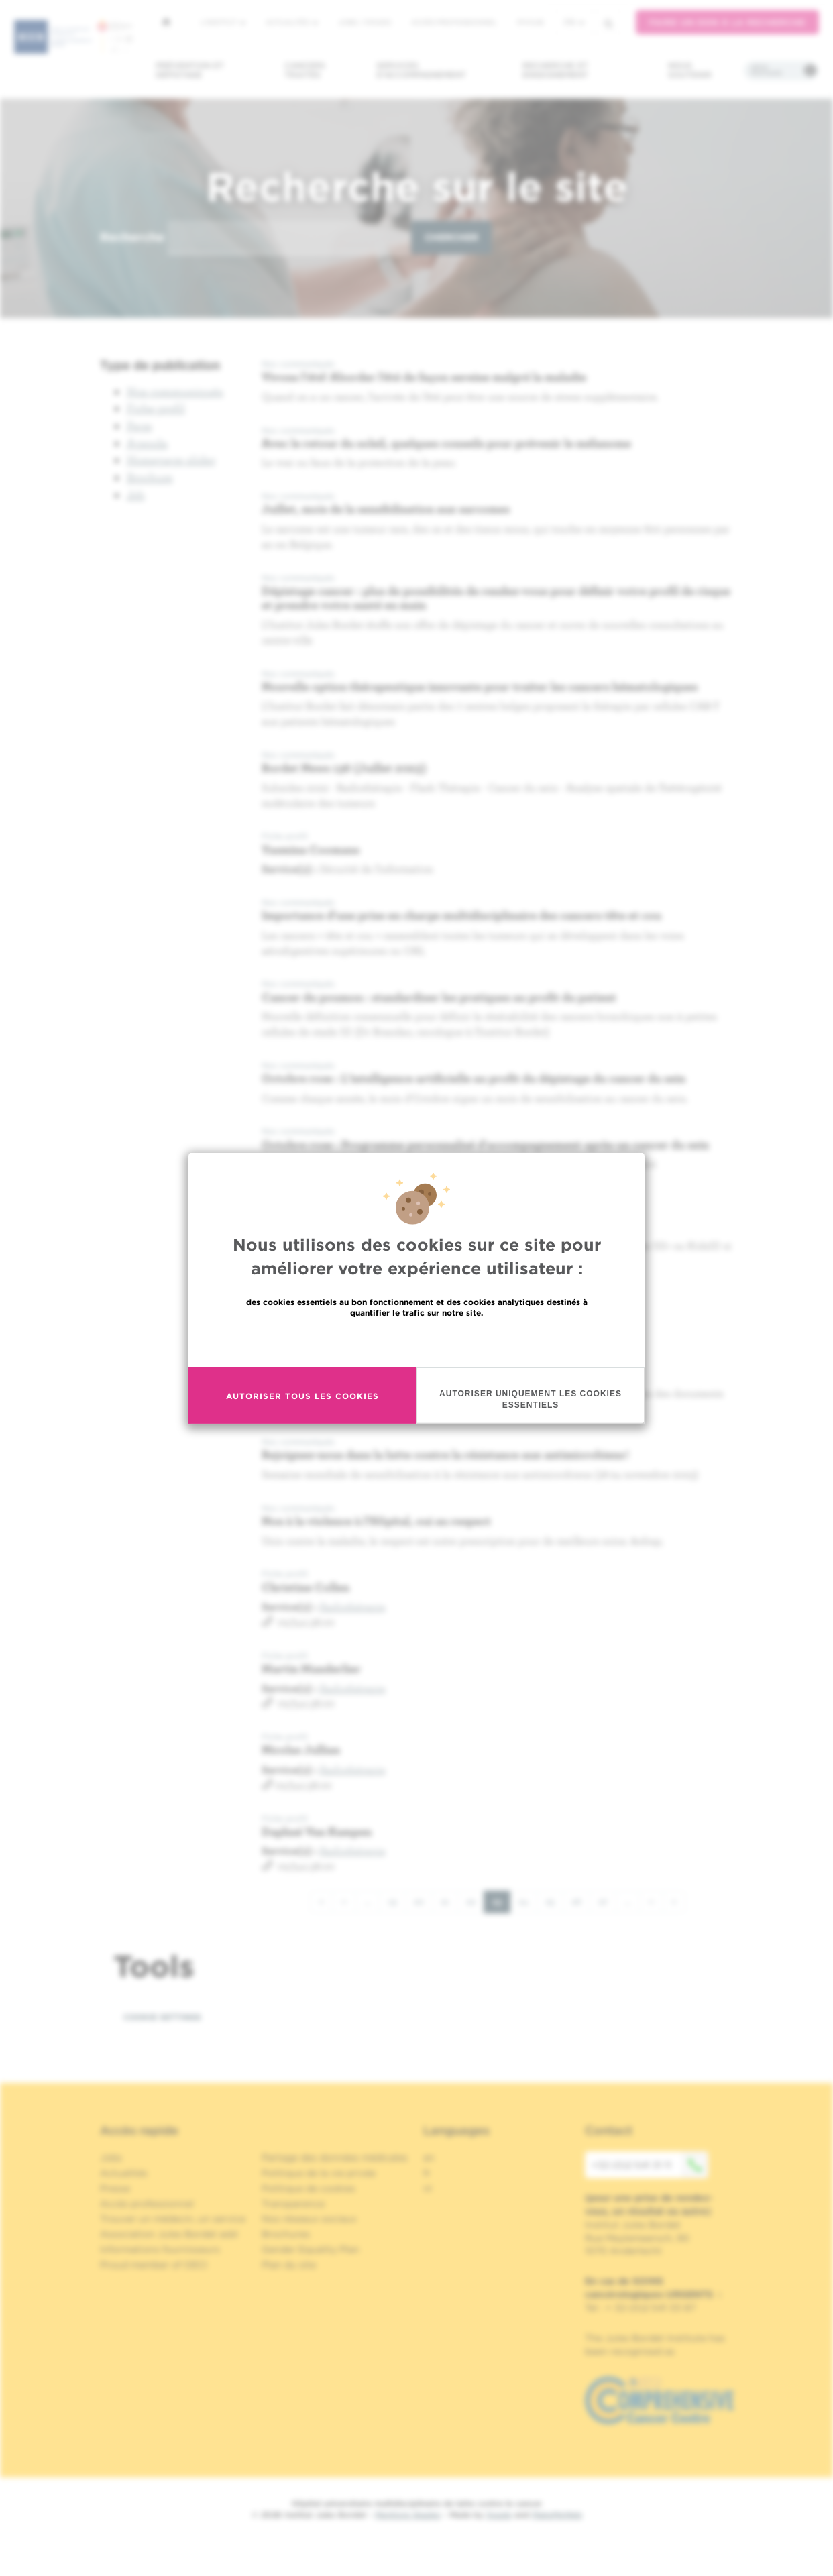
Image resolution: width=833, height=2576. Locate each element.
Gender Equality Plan (310, 2249)
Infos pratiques (766, 70)
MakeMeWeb (557, 2515)
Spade (499, 2515)
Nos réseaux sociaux (309, 2218)
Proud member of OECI (153, 2264)
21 (449, 1901)
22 (475, 1901)
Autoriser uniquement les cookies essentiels (530, 1399)
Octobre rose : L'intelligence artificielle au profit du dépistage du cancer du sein (473, 1078)
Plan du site (289, 2264)
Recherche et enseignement (555, 70)
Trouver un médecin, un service (172, 2218)
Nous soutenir (690, 70)
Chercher (451, 237)
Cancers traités (304, 70)
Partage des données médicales (335, 2157)
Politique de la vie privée (319, 2173)
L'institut (223, 22)
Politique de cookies (308, 2188)
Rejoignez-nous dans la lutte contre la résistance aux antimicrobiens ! (445, 1454)
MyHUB (530, 22)
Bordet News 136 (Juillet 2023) (344, 768)
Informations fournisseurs (160, 2249)
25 (554, 1901)
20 (423, 1901)
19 (397, 1901)
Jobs (111, 2157)
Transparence (293, 2203)
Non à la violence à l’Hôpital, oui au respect (378, 1521)
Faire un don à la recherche (727, 22)
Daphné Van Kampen (317, 1831)
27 (607, 1901)
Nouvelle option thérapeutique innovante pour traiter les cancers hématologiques (480, 686)
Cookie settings (162, 2017)
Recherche (132, 237)
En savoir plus (417, 1342)
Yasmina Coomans (310, 849)
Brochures (286, 2234)
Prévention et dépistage (190, 70)
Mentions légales (408, 2515)
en (429, 2157)
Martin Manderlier (311, 1668)
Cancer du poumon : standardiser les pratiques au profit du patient (439, 997)
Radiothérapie (353, 1606)
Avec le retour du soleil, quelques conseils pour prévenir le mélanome (446, 443)
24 (527, 1901)
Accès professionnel (454, 22)
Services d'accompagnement (421, 70)
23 (501, 1904)
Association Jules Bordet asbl (169, 2234)
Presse (115, 2188)
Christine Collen (305, 1587)
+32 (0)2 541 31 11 (650, 2164)
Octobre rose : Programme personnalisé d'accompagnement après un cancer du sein (485, 1144)
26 (580, 1901)
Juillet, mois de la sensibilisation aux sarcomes (386, 509)
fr (574, 22)
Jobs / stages (364, 22)
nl (427, 2188)
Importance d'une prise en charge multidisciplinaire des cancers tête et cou (461, 915)
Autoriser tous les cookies (302, 1395)
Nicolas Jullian (301, 1749)
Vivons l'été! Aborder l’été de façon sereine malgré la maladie (424, 377)
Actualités (292, 22)
